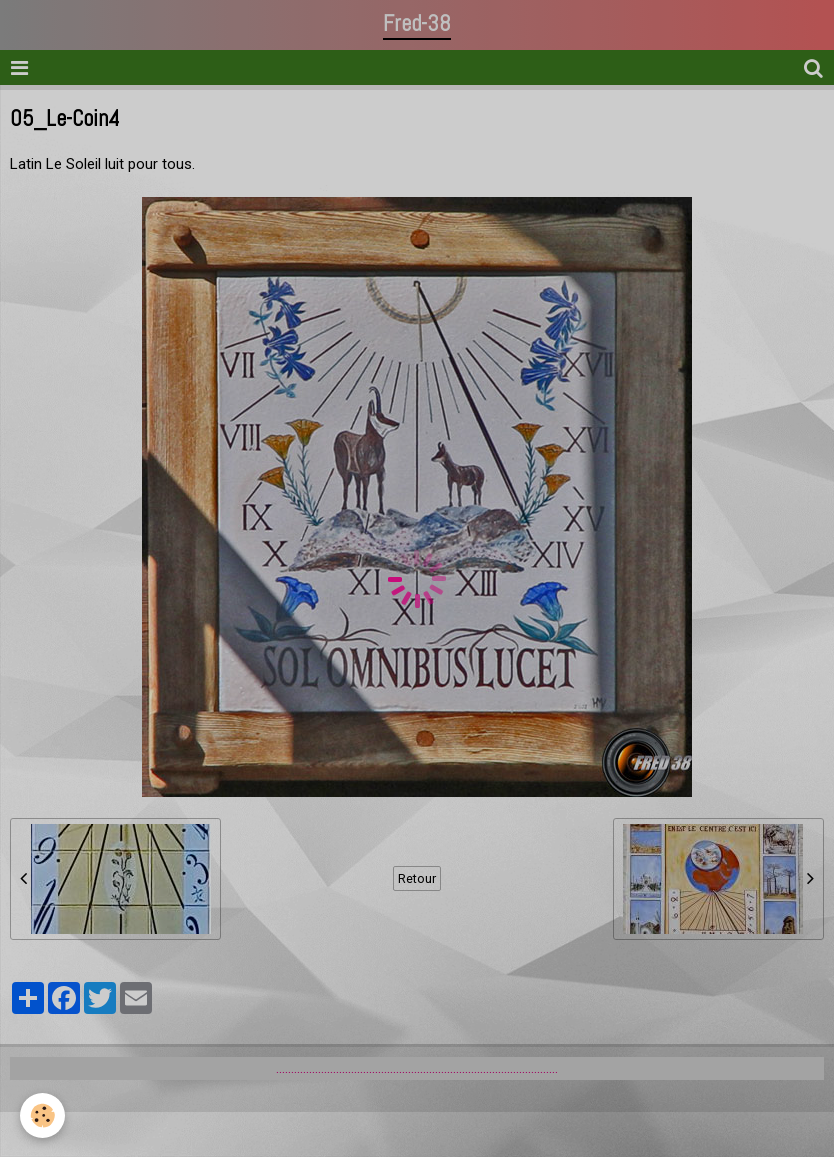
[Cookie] (42, 1115)
